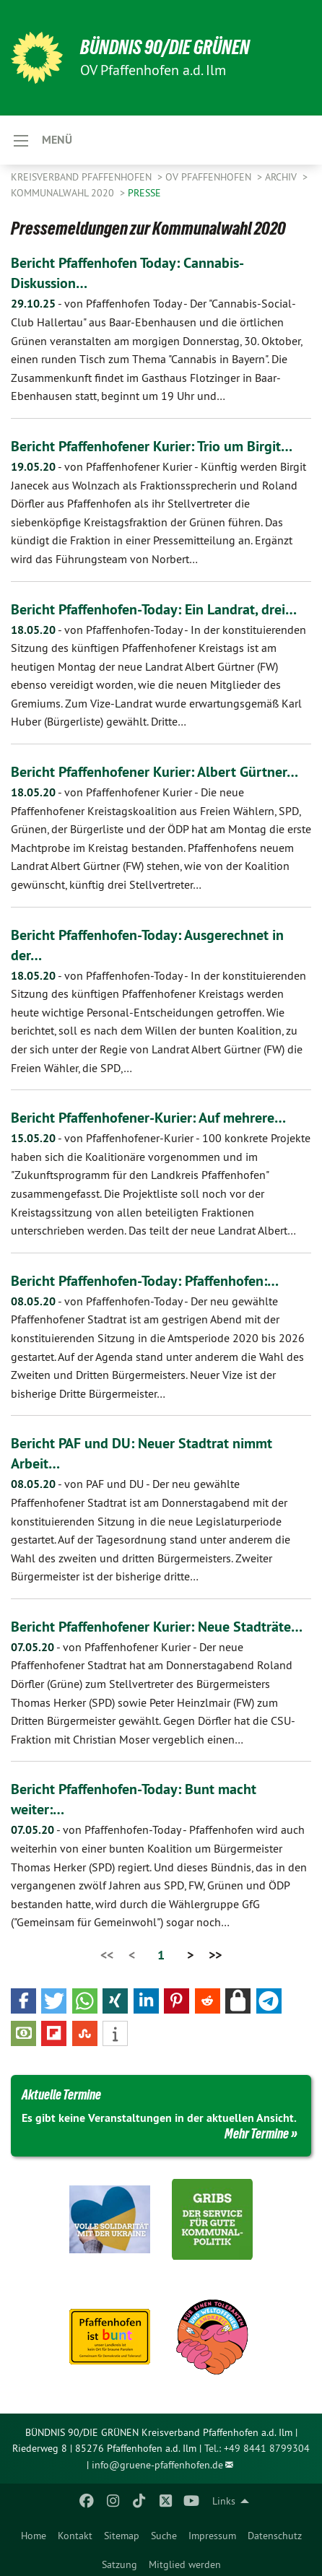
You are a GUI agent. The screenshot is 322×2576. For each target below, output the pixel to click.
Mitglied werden (185, 2564)
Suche (164, 2535)
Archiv (282, 176)
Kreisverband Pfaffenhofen (83, 176)
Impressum (212, 2535)
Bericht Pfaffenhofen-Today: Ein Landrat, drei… (154, 609)
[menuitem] (33, 2532)
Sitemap (121, 2535)
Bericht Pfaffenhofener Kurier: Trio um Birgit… (151, 446)
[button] (23, 2001)
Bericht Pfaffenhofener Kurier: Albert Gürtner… (154, 771)
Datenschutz (275, 2535)
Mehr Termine (257, 2133)
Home (33, 2535)
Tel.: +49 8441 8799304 (257, 2448)
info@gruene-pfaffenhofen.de (157, 2464)
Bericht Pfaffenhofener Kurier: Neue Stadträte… (157, 1626)
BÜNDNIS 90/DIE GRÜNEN (165, 47)
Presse (144, 192)
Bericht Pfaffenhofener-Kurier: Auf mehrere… (148, 1117)
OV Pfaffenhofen (209, 176)
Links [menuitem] (223, 2500)
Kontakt (75, 2535)
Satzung (119, 2564)
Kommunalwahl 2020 (64, 192)
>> (215, 1954)
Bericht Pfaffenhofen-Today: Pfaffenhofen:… (145, 1280)
